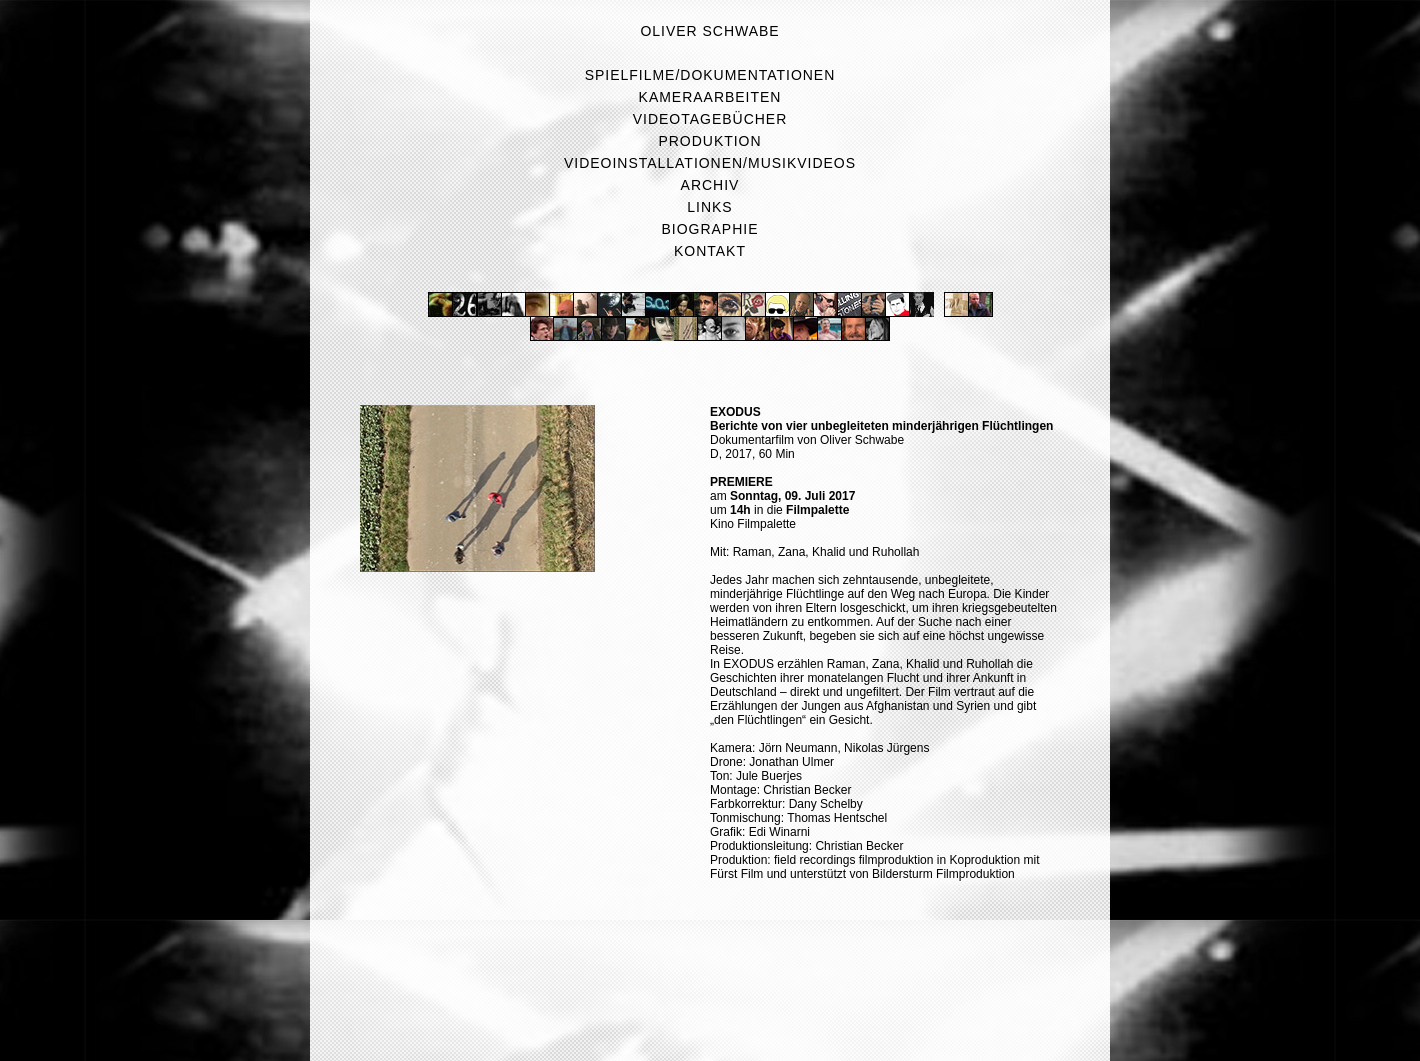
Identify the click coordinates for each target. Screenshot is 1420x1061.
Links (709, 207)
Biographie (710, 229)
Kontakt (710, 251)
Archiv (710, 185)
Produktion (709, 141)
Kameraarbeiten (710, 97)
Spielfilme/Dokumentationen (710, 75)
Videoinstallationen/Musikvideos (710, 163)
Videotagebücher (710, 119)
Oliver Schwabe (709, 31)
